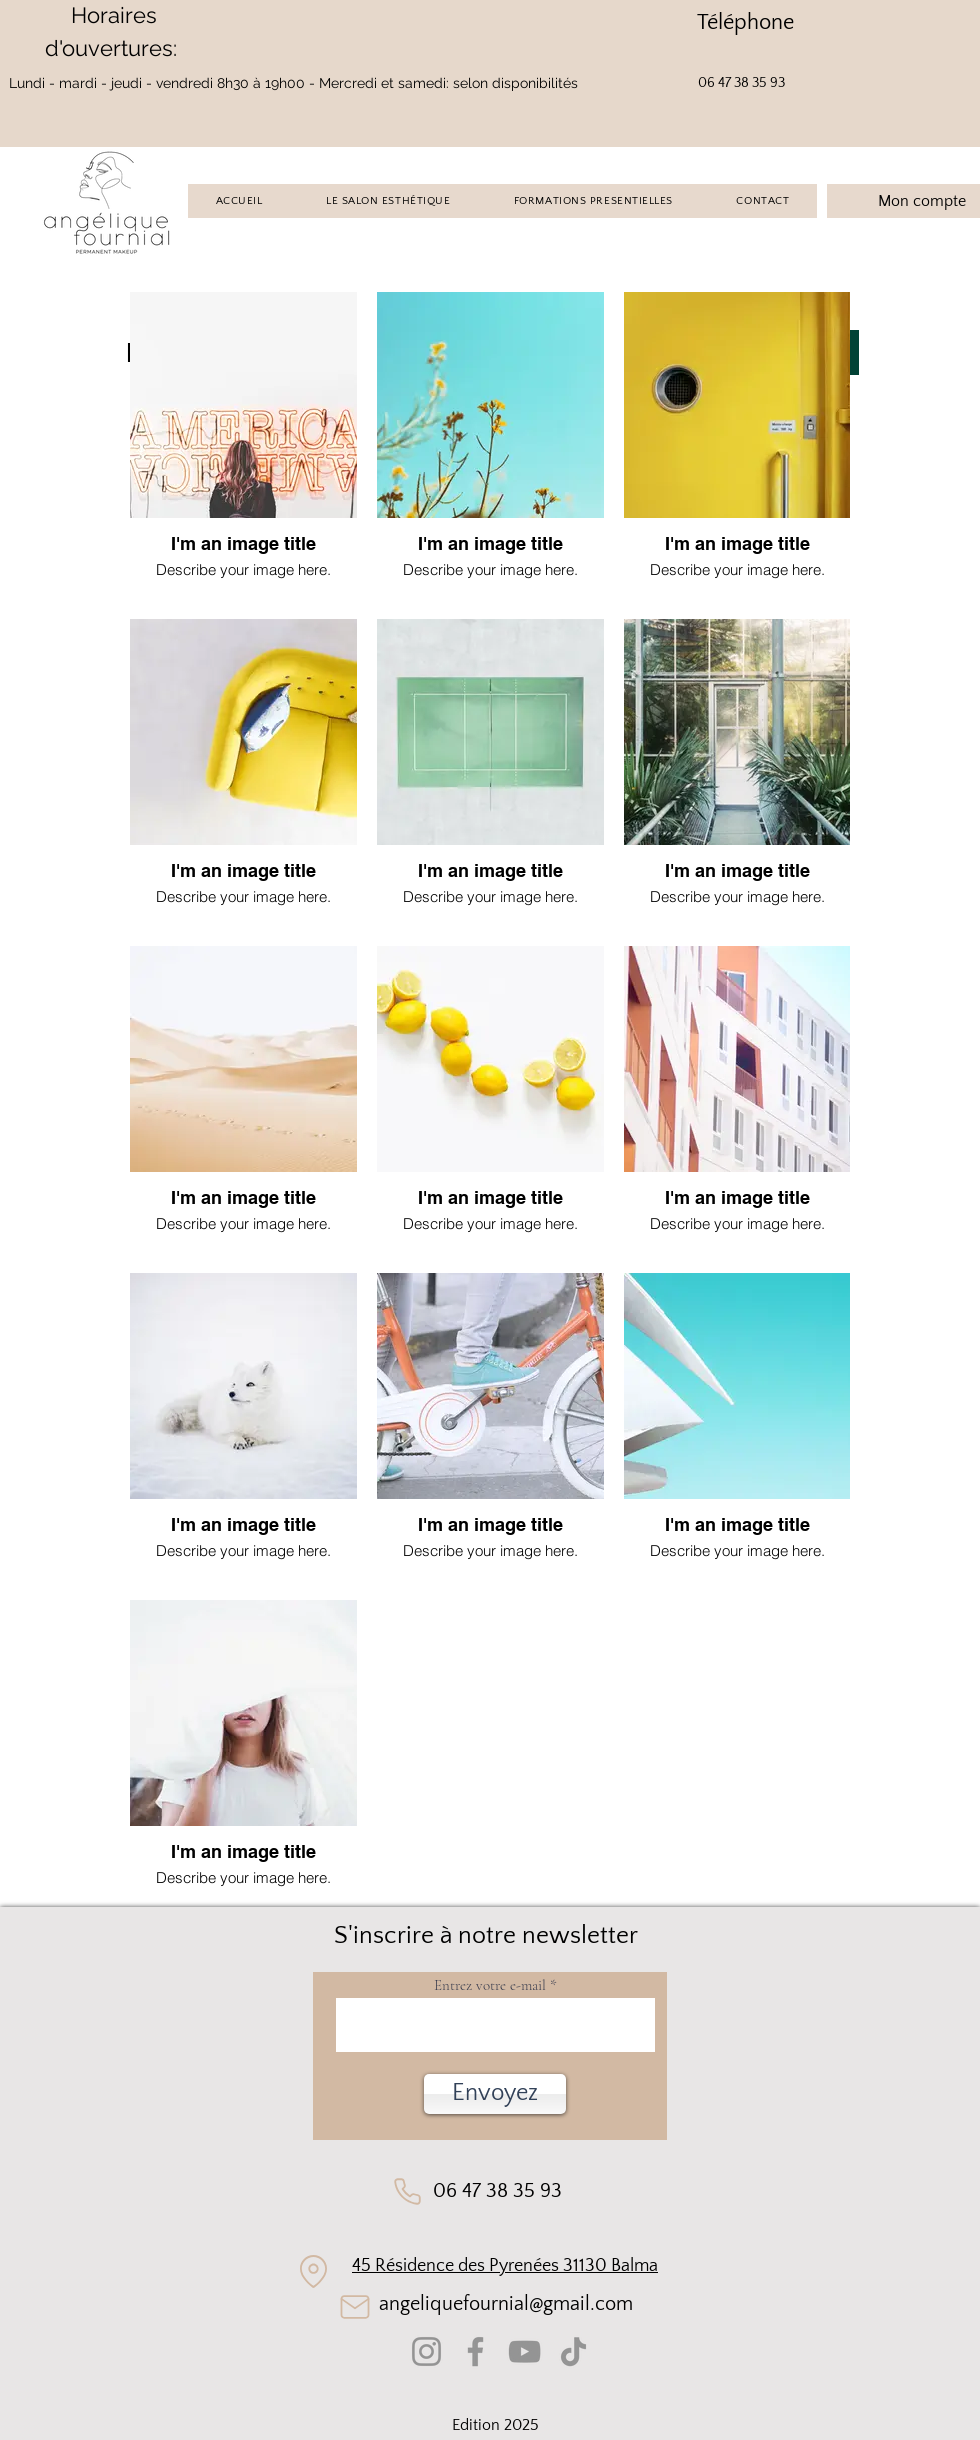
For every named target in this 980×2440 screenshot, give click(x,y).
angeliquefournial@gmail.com (506, 2304)
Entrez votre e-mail (490, 1985)
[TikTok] (573, 2351)
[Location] (313, 2271)
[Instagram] (426, 2351)
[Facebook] (475, 2351)
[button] (495, 2094)
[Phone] (407, 2191)
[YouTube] (524, 2351)
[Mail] (354, 2307)
